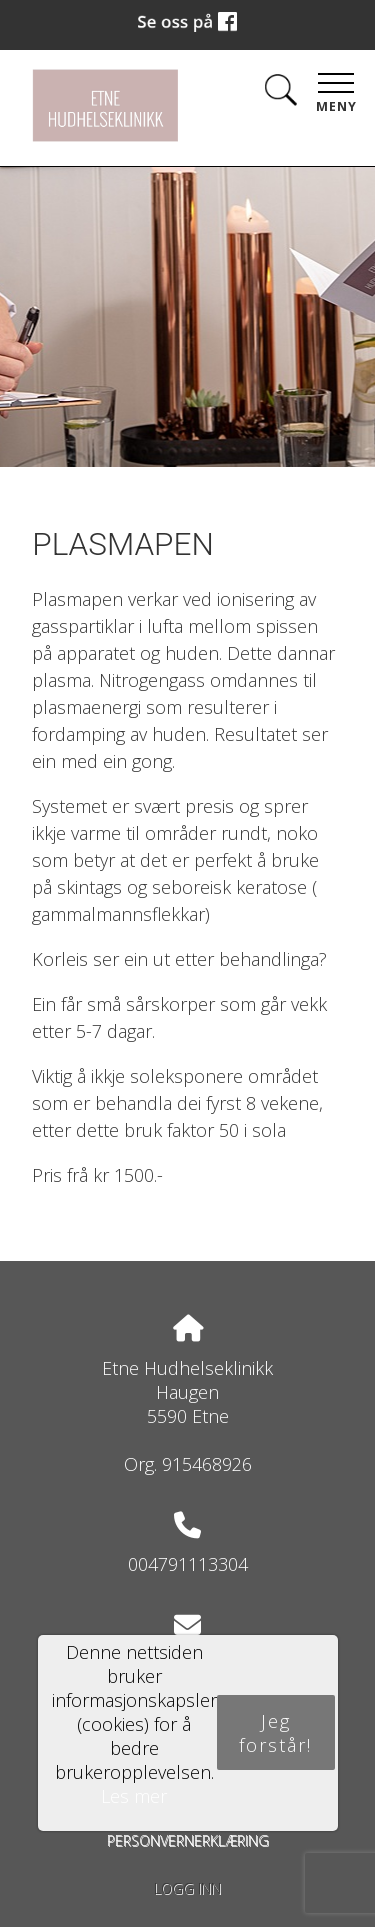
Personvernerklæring (188, 1840)
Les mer (134, 1796)
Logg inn (187, 1888)
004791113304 (188, 1564)
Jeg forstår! (275, 1733)
